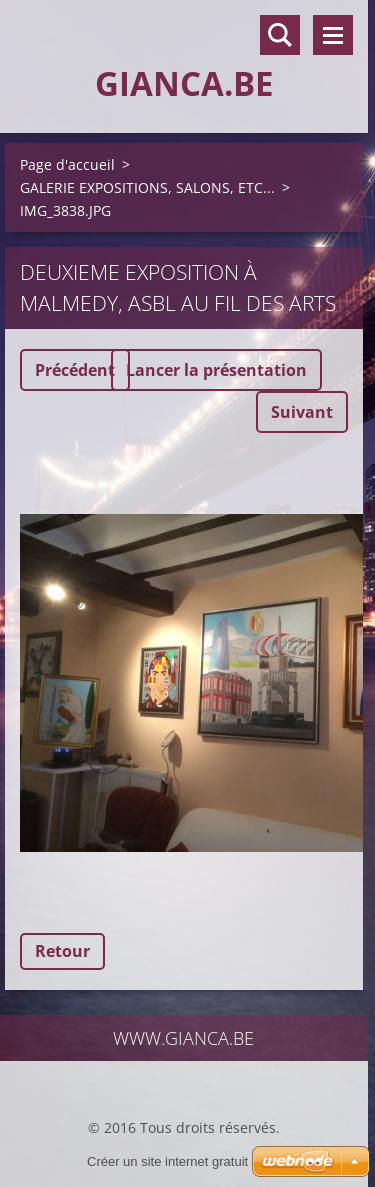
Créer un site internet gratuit (167, 1161)
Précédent (75, 370)
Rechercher (280, 35)
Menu (333, 35)
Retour (62, 951)
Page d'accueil (67, 164)
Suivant (302, 412)
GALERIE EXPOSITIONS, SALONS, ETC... (147, 187)
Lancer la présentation (216, 370)
